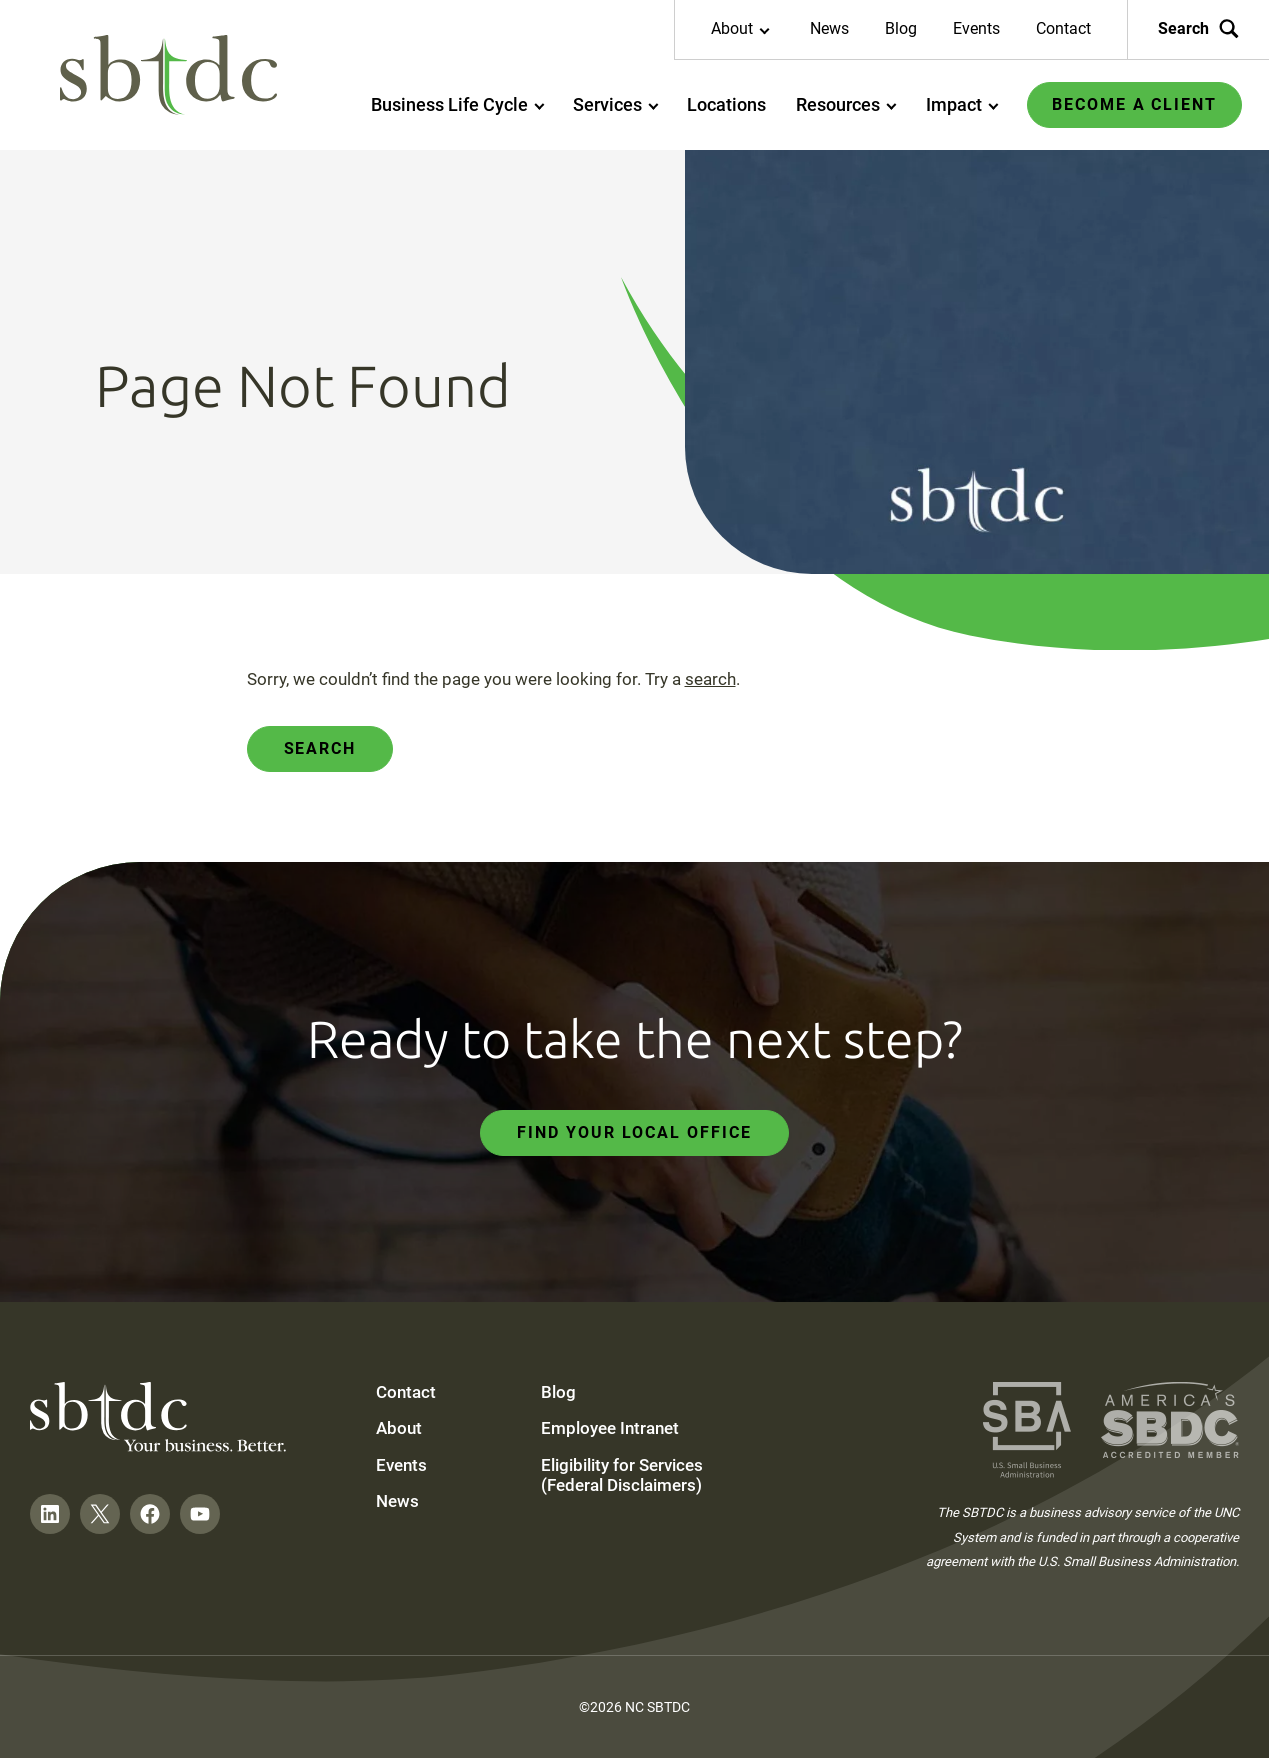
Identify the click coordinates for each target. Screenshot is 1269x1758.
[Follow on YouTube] (200, 1514)
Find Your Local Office (634, 1132)
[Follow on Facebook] (150, 1514)
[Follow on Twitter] (100, 1514)
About (399, 1428)
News (829, 28)
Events (976, 28)
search (710, 679)
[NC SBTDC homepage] (169, 75)
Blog (901, 28)
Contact (1063, 28)
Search (320, 748)
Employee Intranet (610, 1428)
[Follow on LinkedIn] (50, 1514)
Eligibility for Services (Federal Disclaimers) (622, 1475)
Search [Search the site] (1198, 29)
